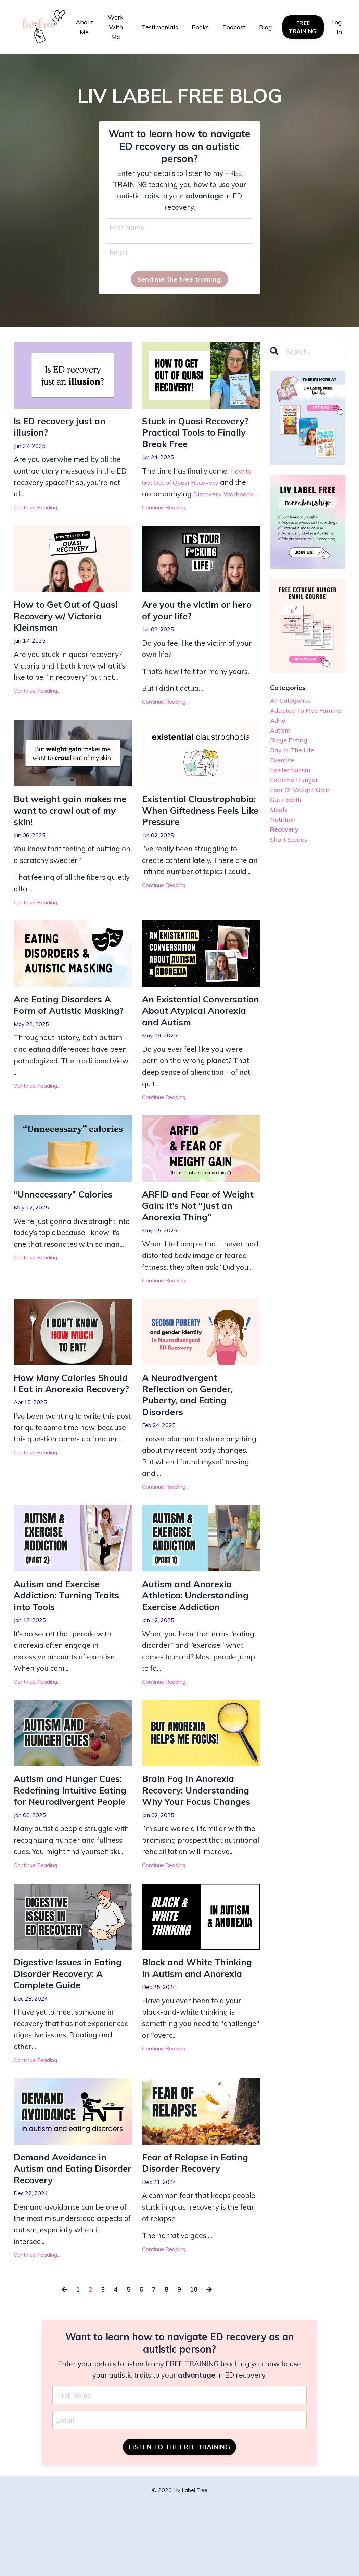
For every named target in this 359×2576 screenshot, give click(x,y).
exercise (284, 784)
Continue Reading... (37, 511)
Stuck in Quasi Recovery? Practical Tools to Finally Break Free (200, 435)
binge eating (291, 761)
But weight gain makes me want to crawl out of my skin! (70, 830)
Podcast (233, 26)
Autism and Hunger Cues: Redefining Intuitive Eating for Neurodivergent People (72, 1845)
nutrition (285, 853)
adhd (279, 738)
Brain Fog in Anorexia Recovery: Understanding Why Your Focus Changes (201, 1839)
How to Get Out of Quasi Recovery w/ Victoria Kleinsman (71, 634)
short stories (292, 876)
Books (200, 26)
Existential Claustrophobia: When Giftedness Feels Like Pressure (194, 836)
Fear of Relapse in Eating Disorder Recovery (200, 2229)
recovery (286, 864)
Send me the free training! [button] (179, 281)
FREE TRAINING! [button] (303, 27)
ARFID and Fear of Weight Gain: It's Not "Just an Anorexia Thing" (199, 1244)
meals (280, 841)
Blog (265, 26)
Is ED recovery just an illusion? (64, 429)
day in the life (295, 772)
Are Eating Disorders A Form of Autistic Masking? (67, 1033)
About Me (84, 27)
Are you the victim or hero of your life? (190, 628)
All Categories (293, 703)
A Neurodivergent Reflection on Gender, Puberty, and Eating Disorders (192, 1437)
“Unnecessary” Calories (68, 1232)
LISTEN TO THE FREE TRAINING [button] (179, 2518)
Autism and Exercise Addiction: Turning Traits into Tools (71, 1641)
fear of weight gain (304, 818)
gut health (288, 830)
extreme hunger (298, 807)
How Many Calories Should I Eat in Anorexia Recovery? (69, 1430)
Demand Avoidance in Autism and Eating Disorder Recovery (64, 2235)
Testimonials (160, 26)
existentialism (293, 795)
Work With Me (116, 27)
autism (282, 749)
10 (196, 2358)
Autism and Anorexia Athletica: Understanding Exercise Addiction (199, 1641)
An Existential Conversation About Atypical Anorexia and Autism (193, 1040)
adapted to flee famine (297, 721)
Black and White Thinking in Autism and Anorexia (195, 2038)
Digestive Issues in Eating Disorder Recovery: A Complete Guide (72, 2038)
